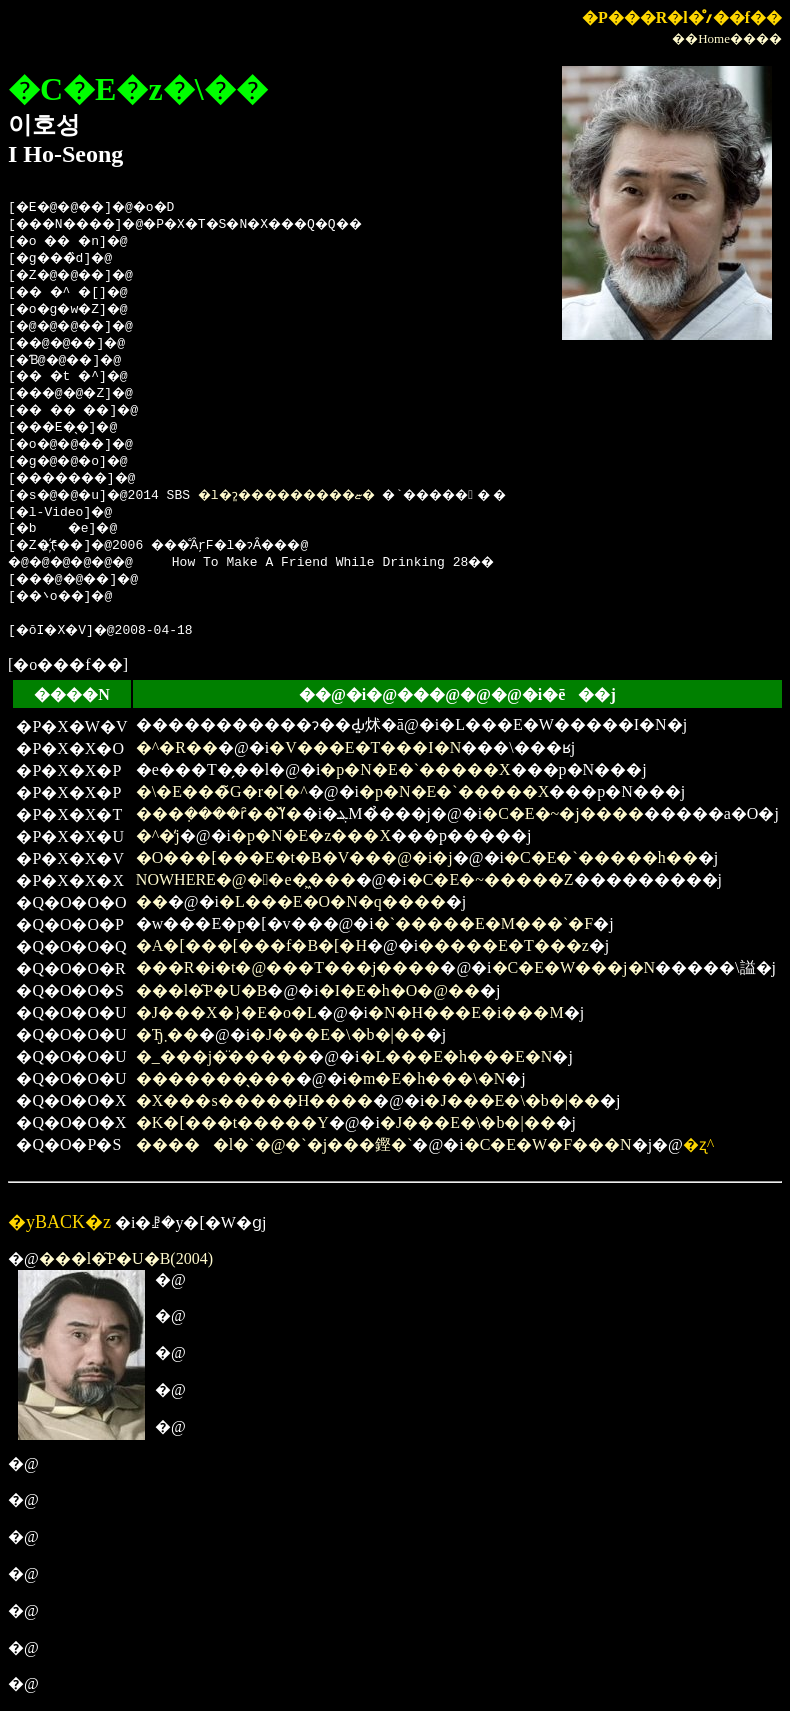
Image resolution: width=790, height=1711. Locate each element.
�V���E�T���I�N (365, 747)
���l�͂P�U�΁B (202, 990)
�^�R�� (177, 747)
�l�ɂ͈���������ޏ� (316, 496)
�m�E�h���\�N (426, 1078)
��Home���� (727, 38)
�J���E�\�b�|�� (338, 1034)
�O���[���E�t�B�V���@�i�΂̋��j (294, 857)
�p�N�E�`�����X (415, 769)
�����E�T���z (503, 945)
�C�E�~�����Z (490, 879)
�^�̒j (158, 835)
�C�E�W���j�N (574, 967)
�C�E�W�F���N (548, 1144)
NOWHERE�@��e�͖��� (246, 879)
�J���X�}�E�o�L (226, 1012)
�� (152, 901)
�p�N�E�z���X (311, 835)
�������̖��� (216, 1078)
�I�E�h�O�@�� (399, 990)
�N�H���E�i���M (466, 1012)
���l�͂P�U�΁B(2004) (126, 1258)
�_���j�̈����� (222, 1056)
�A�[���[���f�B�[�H (251, 945)
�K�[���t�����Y (232, 1122)
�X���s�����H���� (254, 1100)
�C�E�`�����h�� (601, 857)
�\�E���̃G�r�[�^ (222, 791)
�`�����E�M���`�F (484, 923)
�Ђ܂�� (167, 1034)
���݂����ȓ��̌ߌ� (219, 813)
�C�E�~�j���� (563, 813)
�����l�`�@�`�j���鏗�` (274, 1144)
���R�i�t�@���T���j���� (288, 967)
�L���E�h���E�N (456, 1056)
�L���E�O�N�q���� (332, 901)
